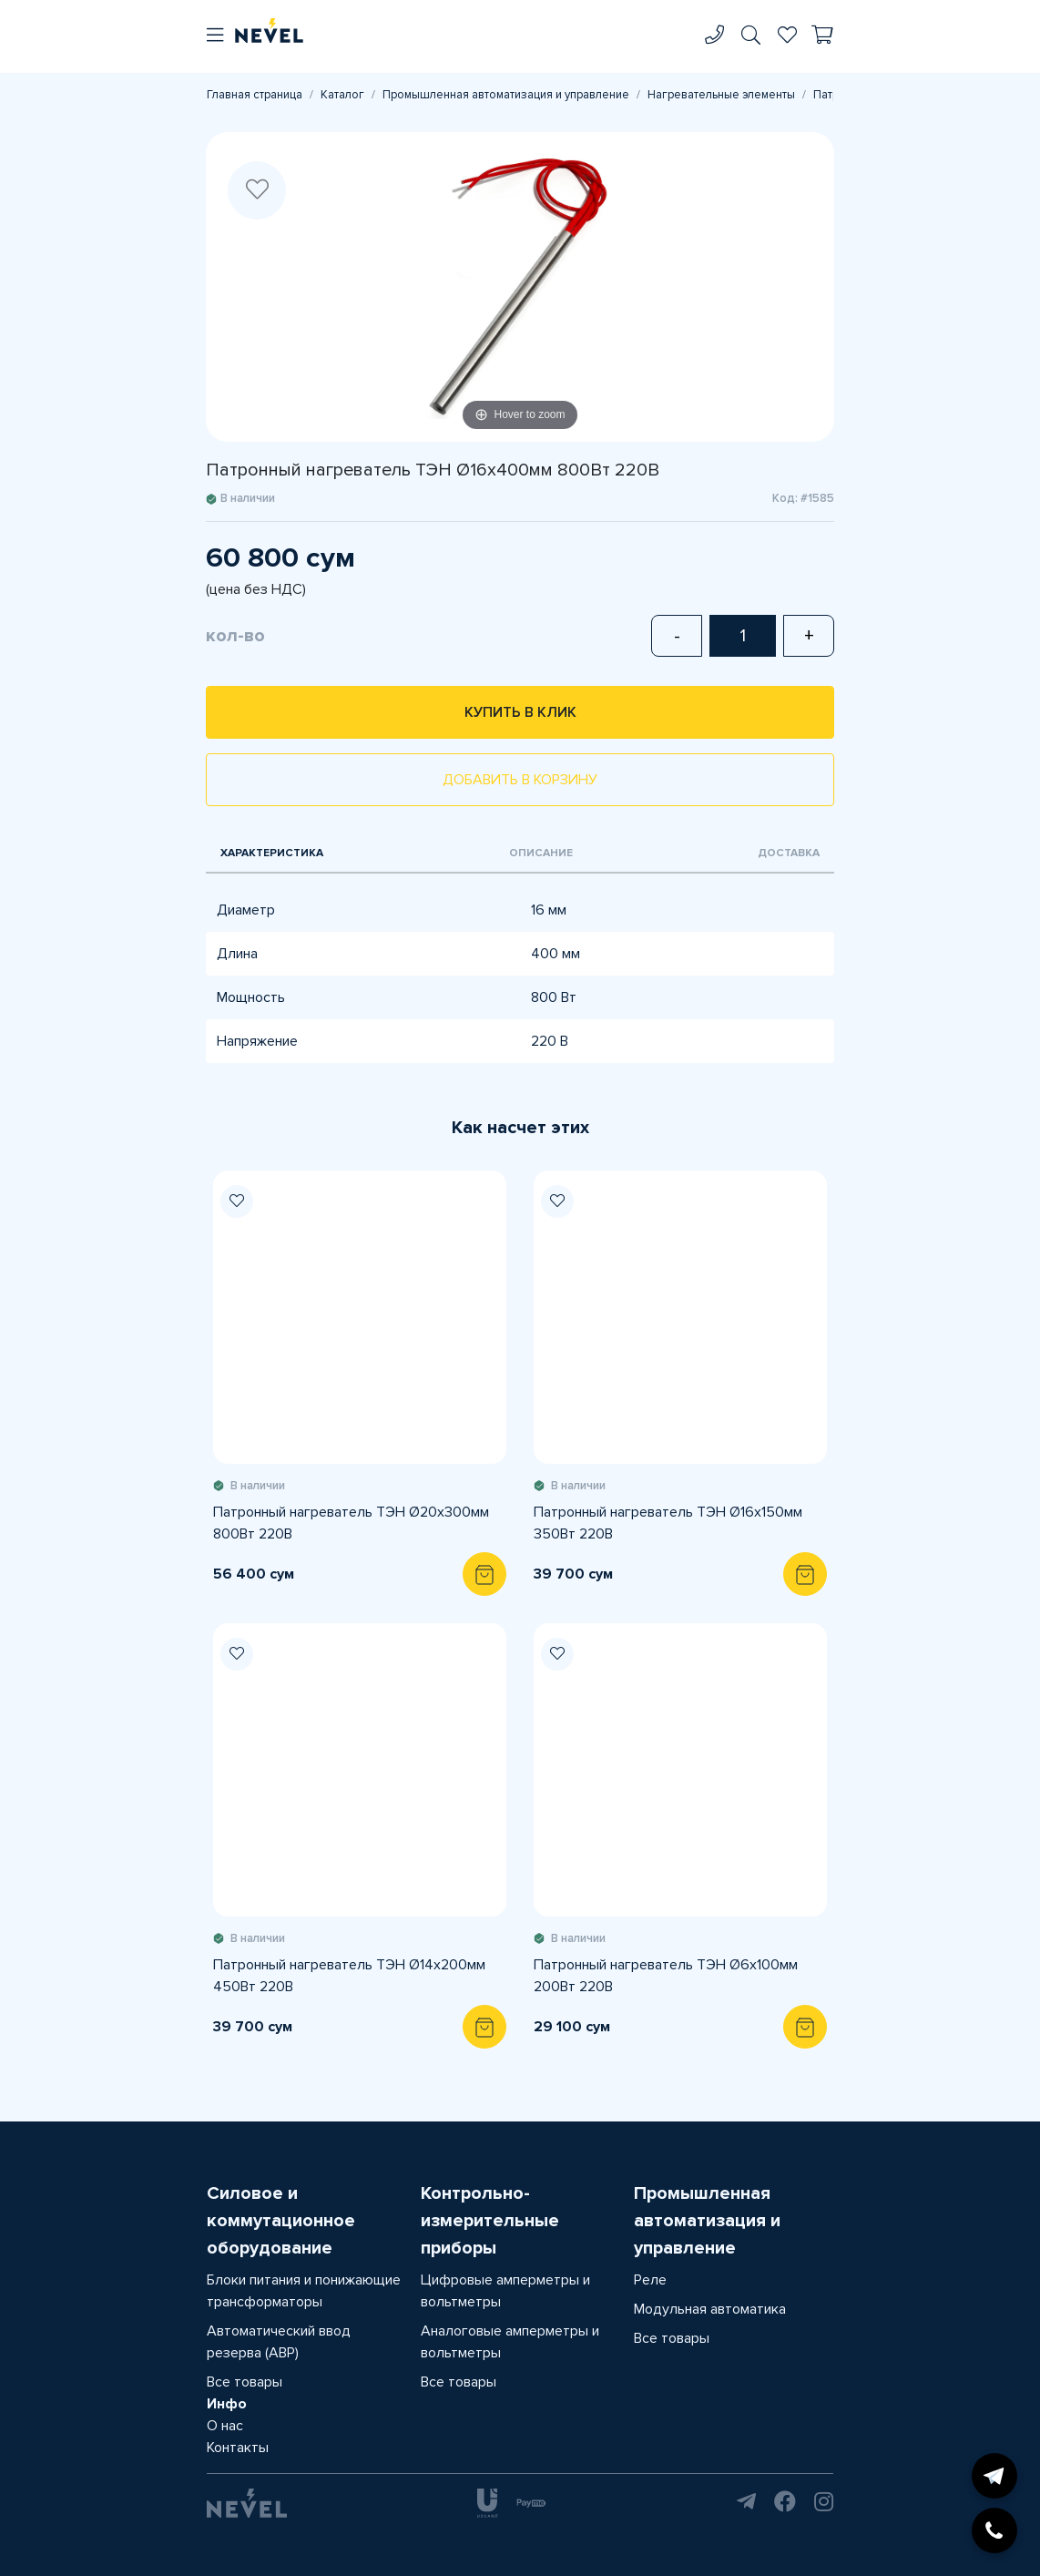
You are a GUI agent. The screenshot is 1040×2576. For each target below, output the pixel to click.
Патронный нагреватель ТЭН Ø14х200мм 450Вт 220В (349, 1976)
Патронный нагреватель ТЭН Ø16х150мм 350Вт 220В (668, 1523)
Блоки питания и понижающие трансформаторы (304, 2291)
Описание (541, 853)
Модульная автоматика (710, 2309)
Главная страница (254, 94)
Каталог (342, 94)
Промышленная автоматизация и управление (505, 94)
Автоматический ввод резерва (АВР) (279, 2342)
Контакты (238, 2447)
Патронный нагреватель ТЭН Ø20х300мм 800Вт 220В (351, 1523)
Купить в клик (520, 712)
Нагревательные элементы (721, 94)
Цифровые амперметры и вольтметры (505, 2291)
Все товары (244, 2382)
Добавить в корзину (520, 780)
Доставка (789, 853)
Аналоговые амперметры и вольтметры (510, 2342)
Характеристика (271, 853)
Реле (650, 2280)
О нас (225, 2426)
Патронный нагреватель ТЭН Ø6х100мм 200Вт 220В (666, 1976)
